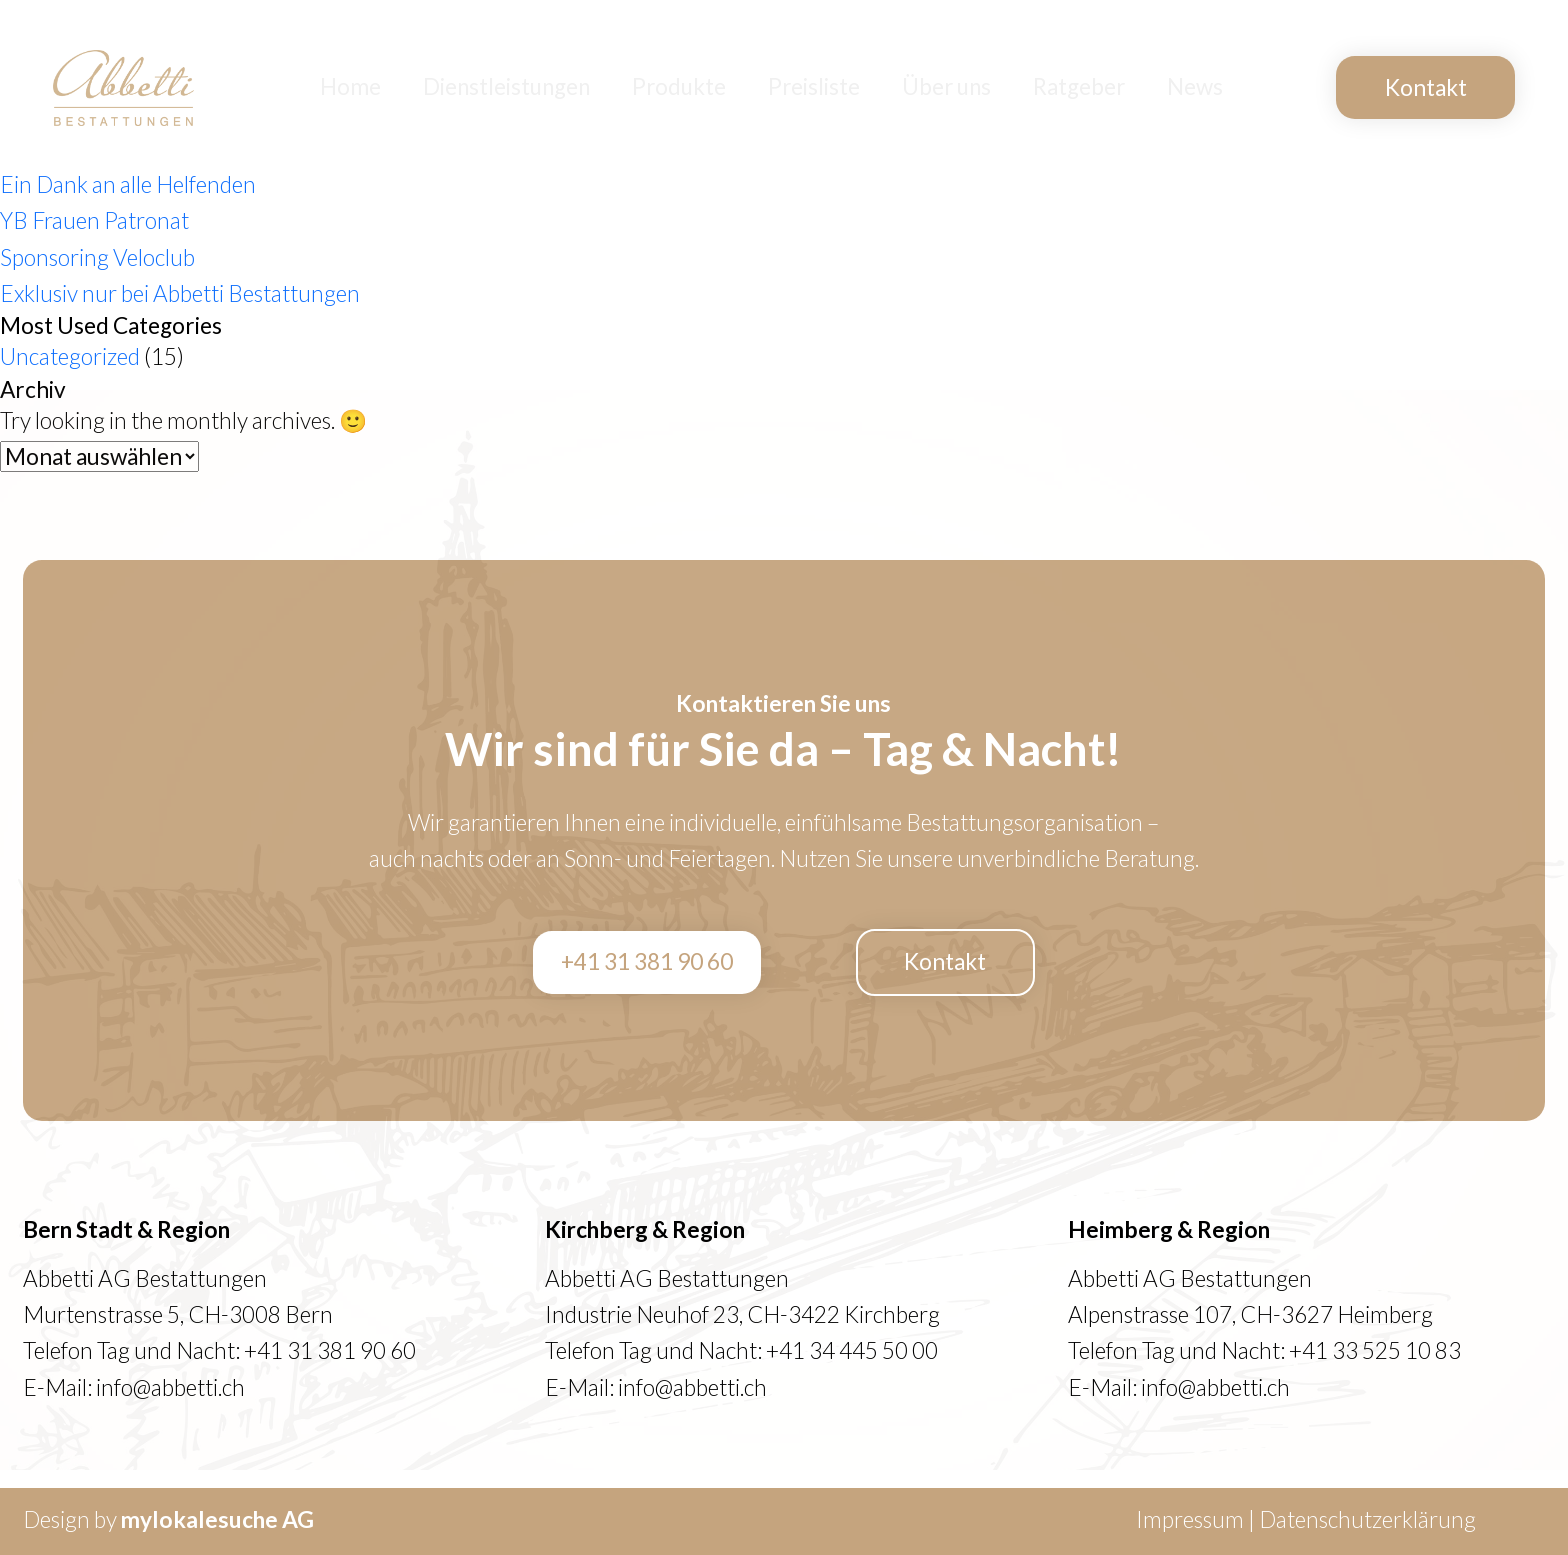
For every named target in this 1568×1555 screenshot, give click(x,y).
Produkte (709, 88)
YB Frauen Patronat (94, 220)
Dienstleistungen (546, 88)
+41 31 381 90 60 (647, 961)
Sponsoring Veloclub (97, 257)
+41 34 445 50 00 (852, 1350)
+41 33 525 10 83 (1375, 1350)
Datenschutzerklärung (1367, 1519)
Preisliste (837, 88)
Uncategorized (70, 356)
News (1197, 88)
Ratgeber (1088, 88)
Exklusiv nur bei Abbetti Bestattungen (180, 293)
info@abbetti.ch (170, 1387)
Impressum (1190, 1519)
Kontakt (1426, 87)
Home (399, 88)
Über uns (963, 88)
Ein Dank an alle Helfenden (128, 184)
